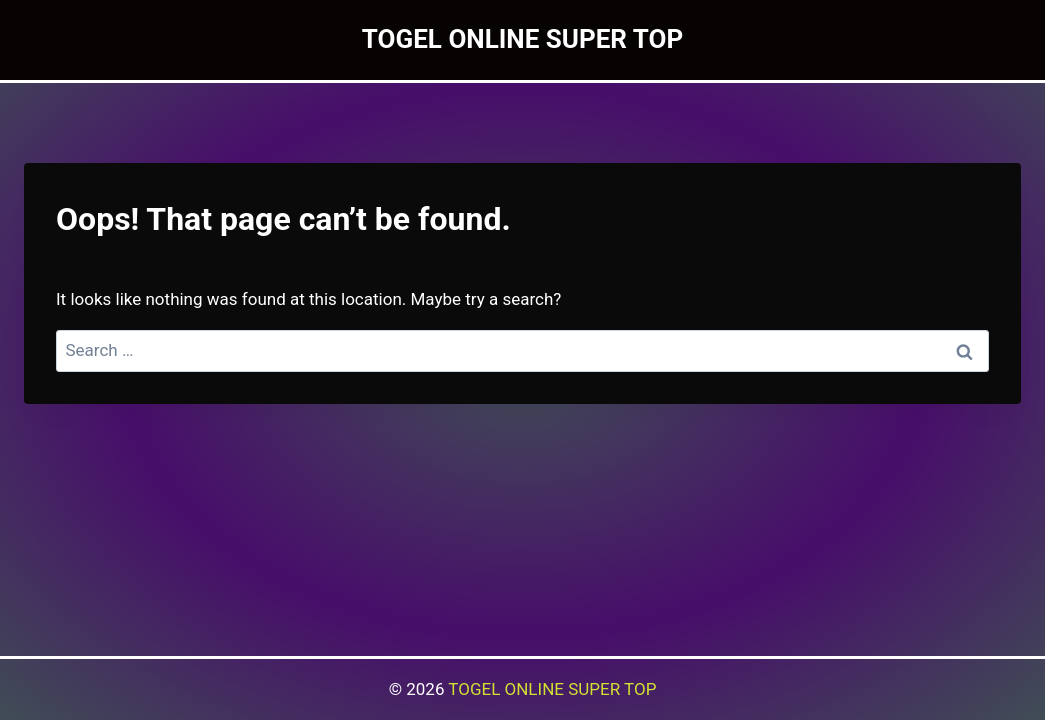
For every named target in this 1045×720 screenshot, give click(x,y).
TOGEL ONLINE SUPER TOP (552, 689)
